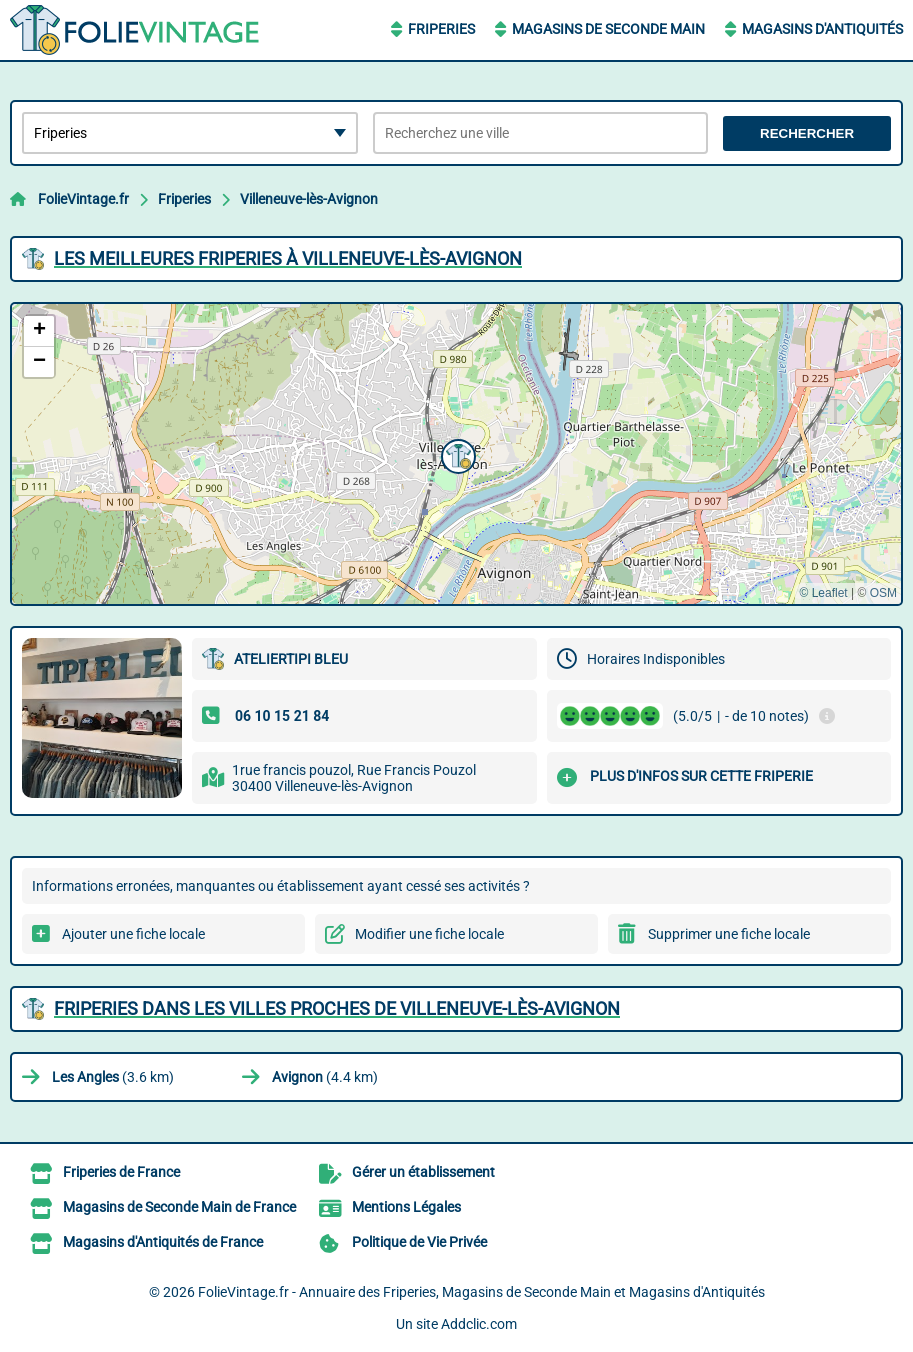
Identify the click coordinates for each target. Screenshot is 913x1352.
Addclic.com (479, 1324)
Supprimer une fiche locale (729, 934)
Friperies (441, 29)
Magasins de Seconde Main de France (179, 1207)
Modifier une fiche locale (429, 934)
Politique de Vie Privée (419, 1242)
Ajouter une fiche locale (133, 934)
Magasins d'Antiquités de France (163, 1242)
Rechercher (807, 133)
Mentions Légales (406, 1207)
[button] (456, 454)
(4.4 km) (325, 1077)
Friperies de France (121, 1172)
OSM (883, 593)
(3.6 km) (113, 1077)
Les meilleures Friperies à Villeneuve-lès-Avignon (288, 258)
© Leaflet (823, 593)
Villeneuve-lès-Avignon (309, 199)
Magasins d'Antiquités (822, 29)
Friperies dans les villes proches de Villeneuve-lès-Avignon (337, 1008)
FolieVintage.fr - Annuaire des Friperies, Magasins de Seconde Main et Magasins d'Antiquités (481, 1292)
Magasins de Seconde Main (608, 29)
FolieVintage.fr (83, 199)
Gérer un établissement (423, 1172)
